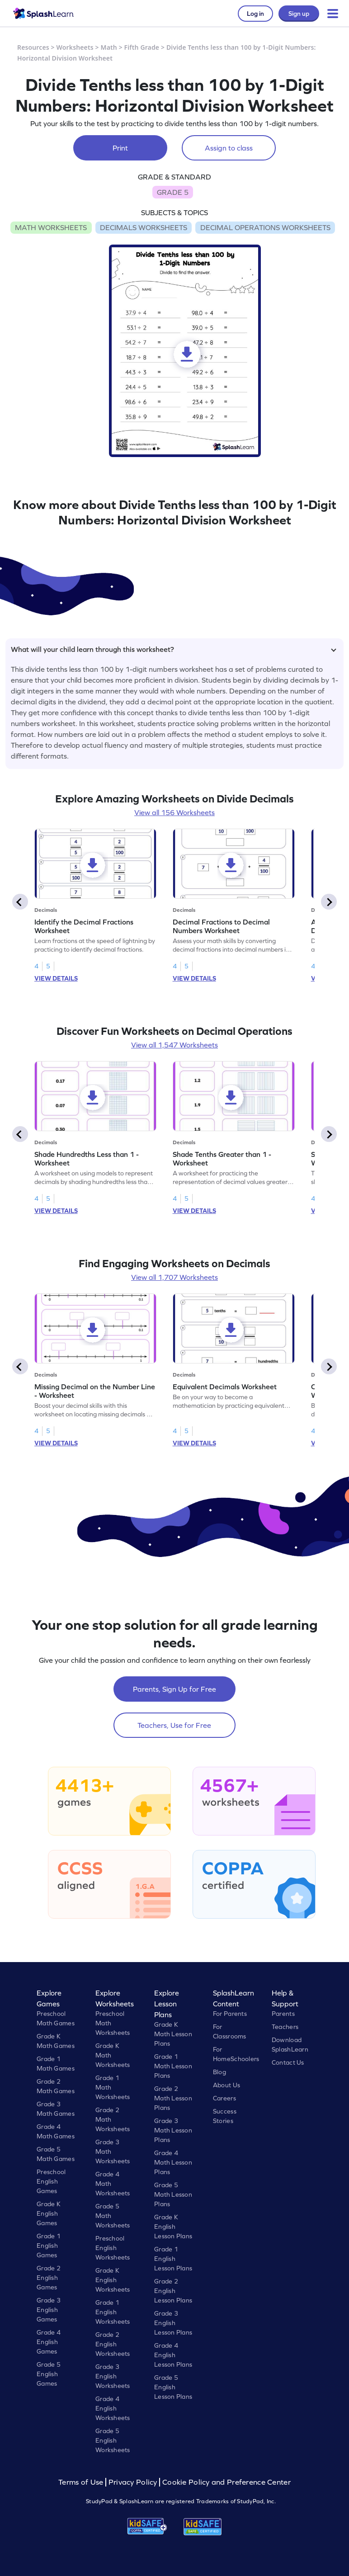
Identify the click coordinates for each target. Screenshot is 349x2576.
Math (109, 47)
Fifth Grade (142, 47)
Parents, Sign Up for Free (174, 1689)
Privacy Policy (132, 2482)
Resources (33, 47)
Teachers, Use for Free (174, 1725)
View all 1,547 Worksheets (174, 1045)
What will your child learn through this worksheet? (173, 649)
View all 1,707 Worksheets (174, 1277)
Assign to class (229, 148)
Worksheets (75, 47)
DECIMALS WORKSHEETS (143, 227)
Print (120, 148)
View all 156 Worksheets (174, 812)
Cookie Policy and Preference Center (226, 2482)
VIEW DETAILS (56, 978)
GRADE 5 (173, 192)
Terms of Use (81, 2482)
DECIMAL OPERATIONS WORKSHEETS (265, 227)
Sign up (298, 13)
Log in (255, 13)
